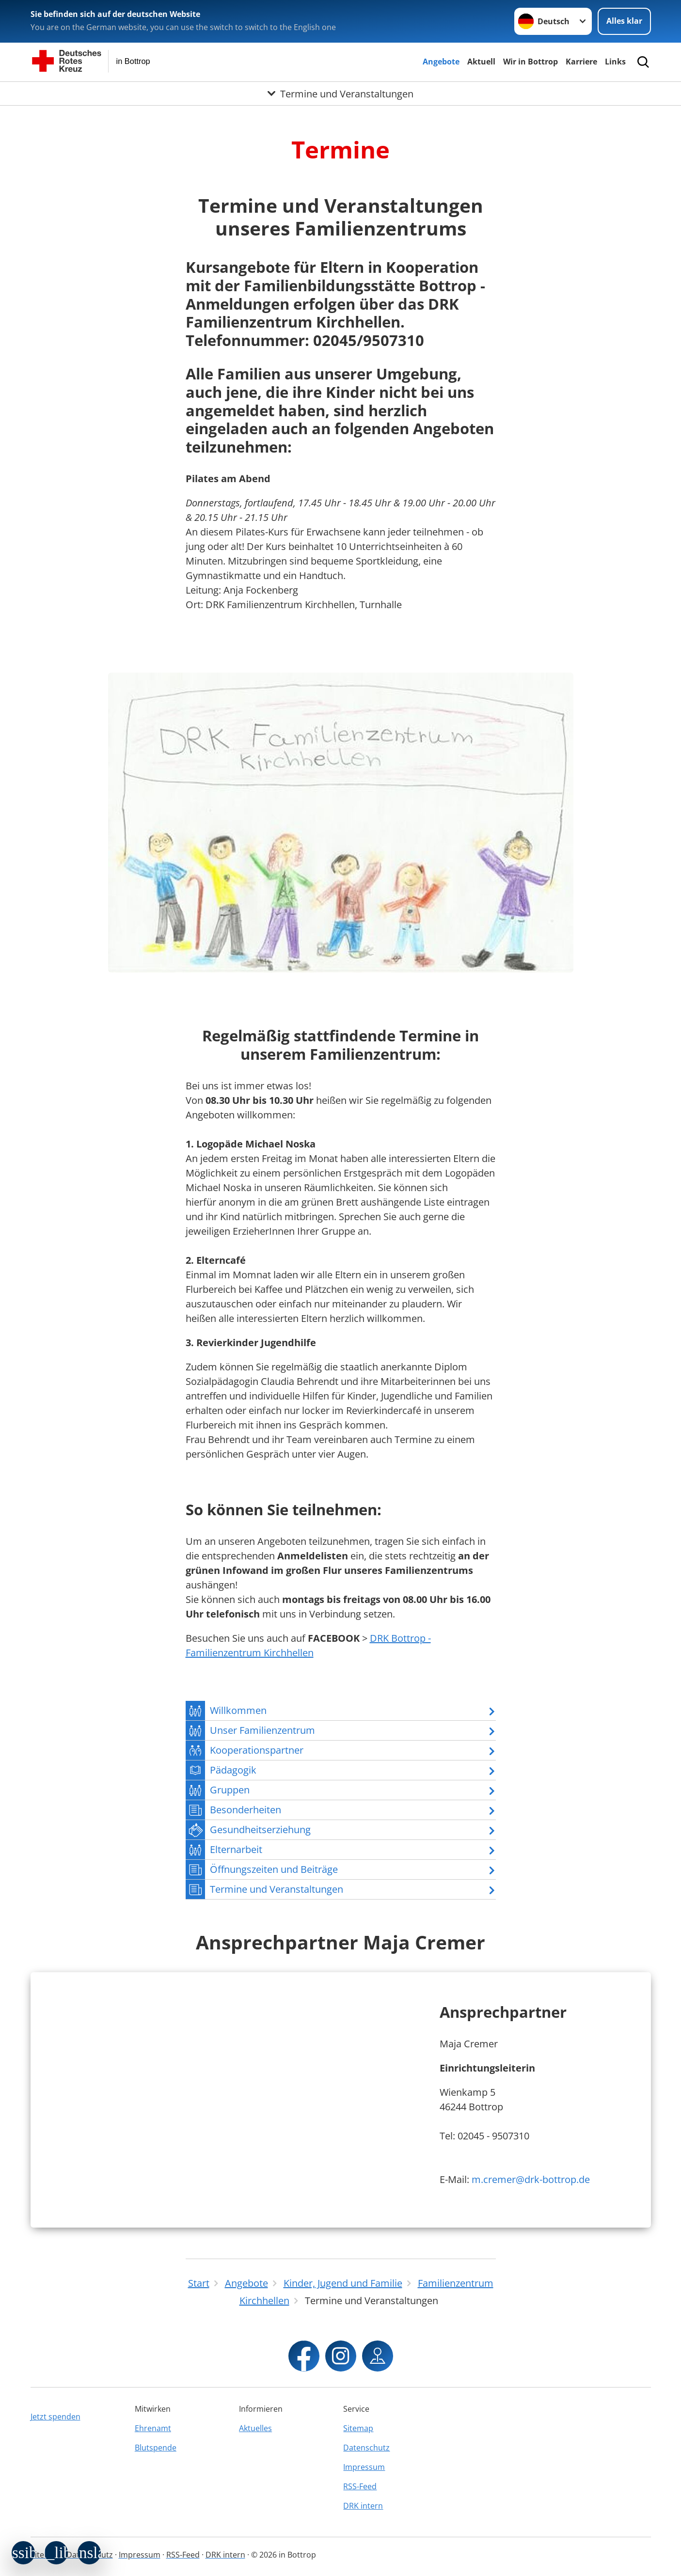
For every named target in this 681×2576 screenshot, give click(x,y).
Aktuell (481, 61)
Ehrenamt (153, 2428)
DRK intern (363, 2505)
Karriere (581, 61)
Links (615, 61)
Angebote (441, 61)
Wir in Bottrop (530, 61)
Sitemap (358, 2428)
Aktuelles (255, 2428)
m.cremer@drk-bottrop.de (531, 2179)
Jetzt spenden (55, 2416)
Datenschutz (366, 2447)
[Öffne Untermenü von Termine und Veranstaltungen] (340, 93)
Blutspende (155, 2447)
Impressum (364, 2467)
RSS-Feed (360, 2486)
